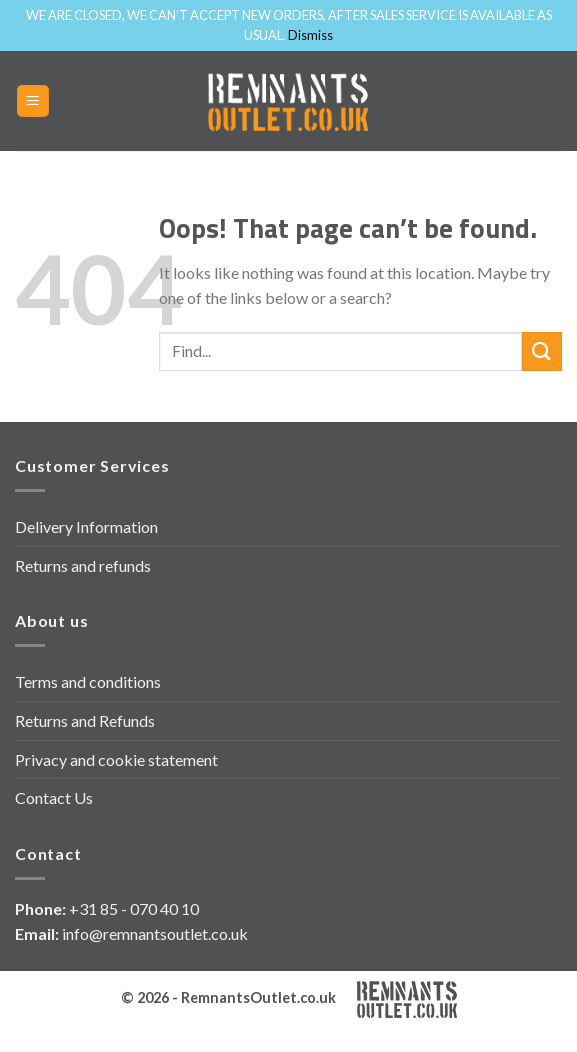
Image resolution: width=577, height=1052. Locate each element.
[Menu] (33, 101)
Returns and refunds (83, 565)
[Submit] (542, 351)
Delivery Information (86, 526)
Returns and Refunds (85, 720)
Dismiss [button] (310, 35)
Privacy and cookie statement (116, 759)
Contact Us (54, 797)
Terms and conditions (88, 681)
